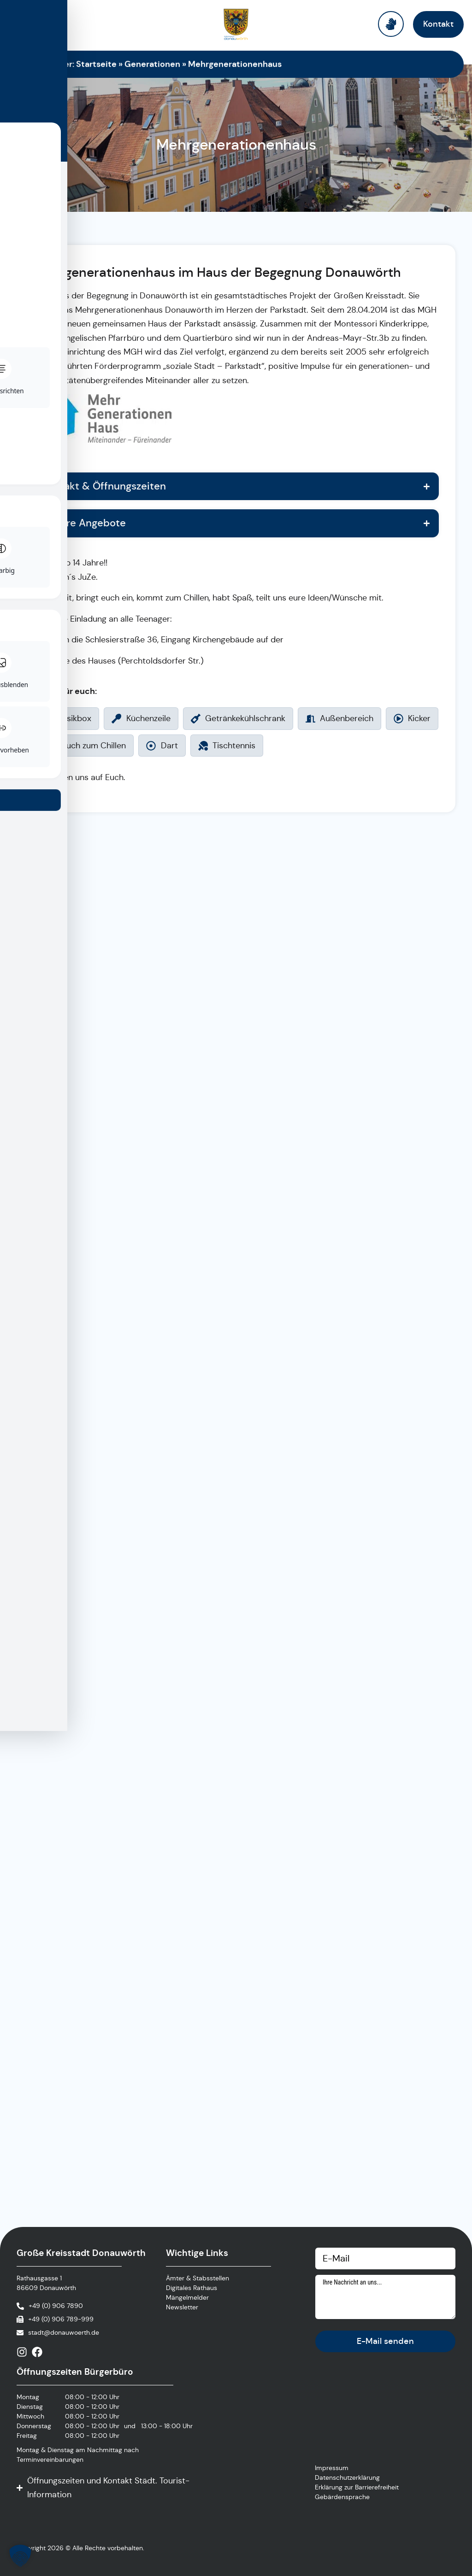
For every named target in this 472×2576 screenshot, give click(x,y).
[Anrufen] (50, 2306)
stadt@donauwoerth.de (63, 2332)
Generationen (152, 63)
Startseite (96, 63)
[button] (20, 2555)
